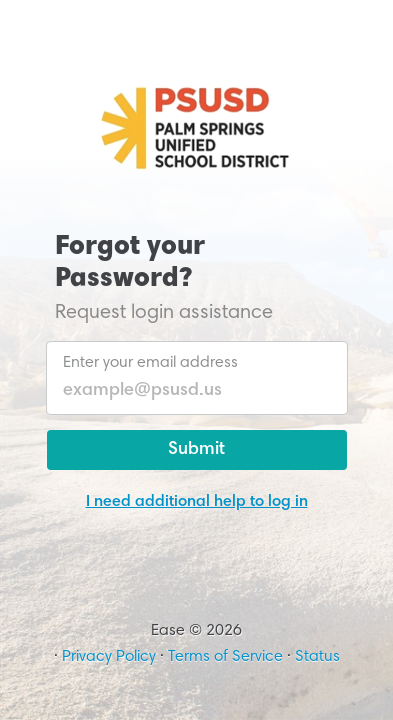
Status (317, 657)
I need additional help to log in (197, 502)
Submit (196, 450)
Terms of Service (225, 657)
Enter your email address (150, 363)
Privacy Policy (109, 657)
